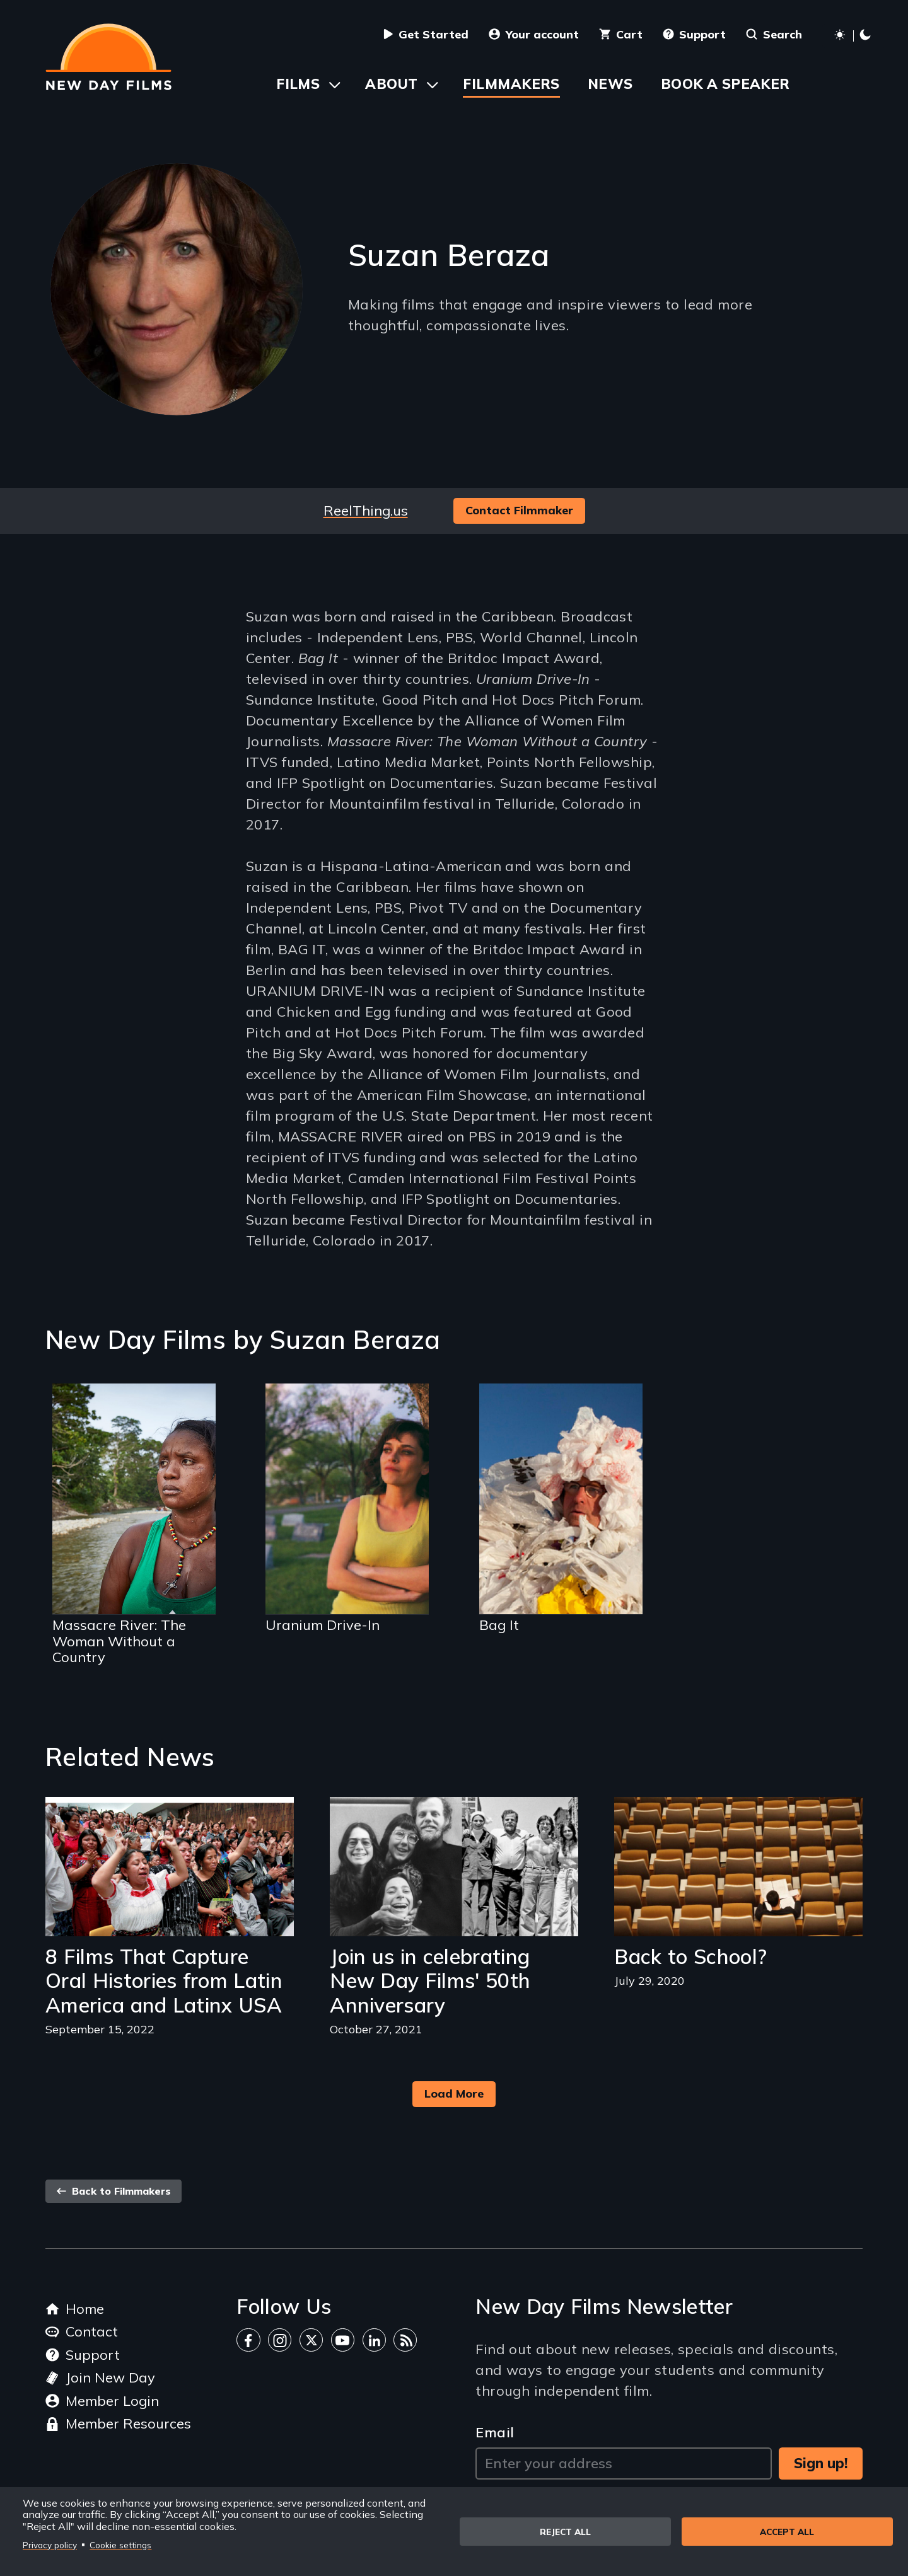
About (391, 84)
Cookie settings (120, 2544)
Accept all (787, 2531)
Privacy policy (50, 2544)
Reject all (565, 2531)
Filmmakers (511, 84)
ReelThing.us (365, 510)
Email (494, 2432)
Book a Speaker (725, 84)
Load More (454, 2093)
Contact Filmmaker (519, 510)
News (610, 84)
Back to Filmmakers (113, 2191)
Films (298, 84)
